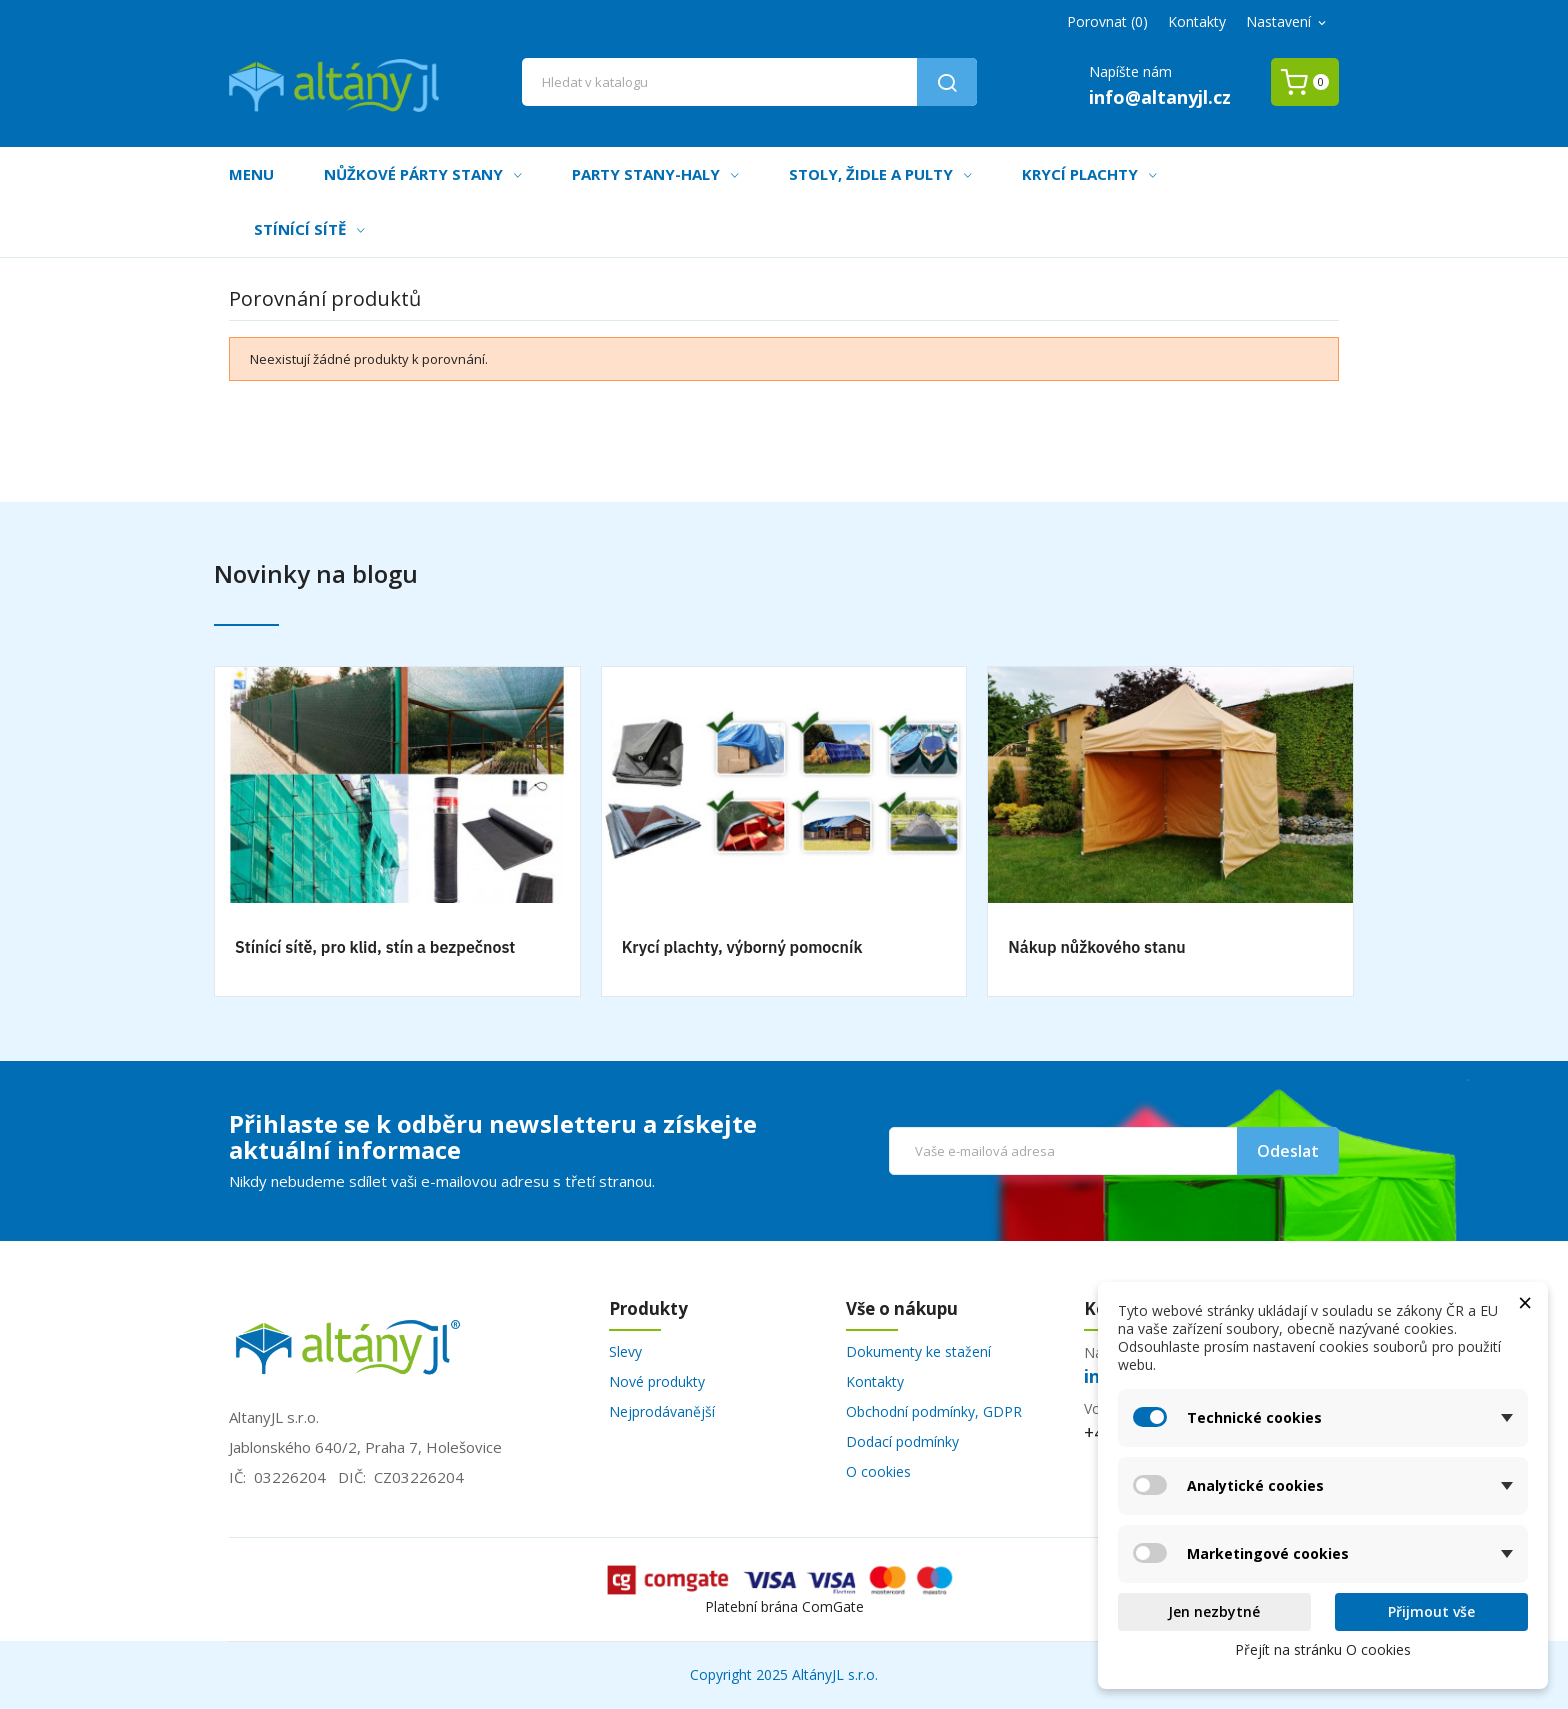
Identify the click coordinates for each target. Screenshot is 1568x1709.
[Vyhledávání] (750, 82)
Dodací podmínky (902, 1441)
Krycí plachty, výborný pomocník (742, 947)
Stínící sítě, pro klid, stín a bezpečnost (375, 947)
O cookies (878, 1471)
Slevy (625, 1351)
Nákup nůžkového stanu (1096, 947)
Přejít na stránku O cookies (1323, 1649)
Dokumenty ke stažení (918, 1351)
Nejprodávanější (662, 1411)
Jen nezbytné (1214, 1611)
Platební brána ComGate (784, 1606)
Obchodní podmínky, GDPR (934, 1411)
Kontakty (1197, 21)
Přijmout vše (1431, 1611)
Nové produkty (657, 1381)
